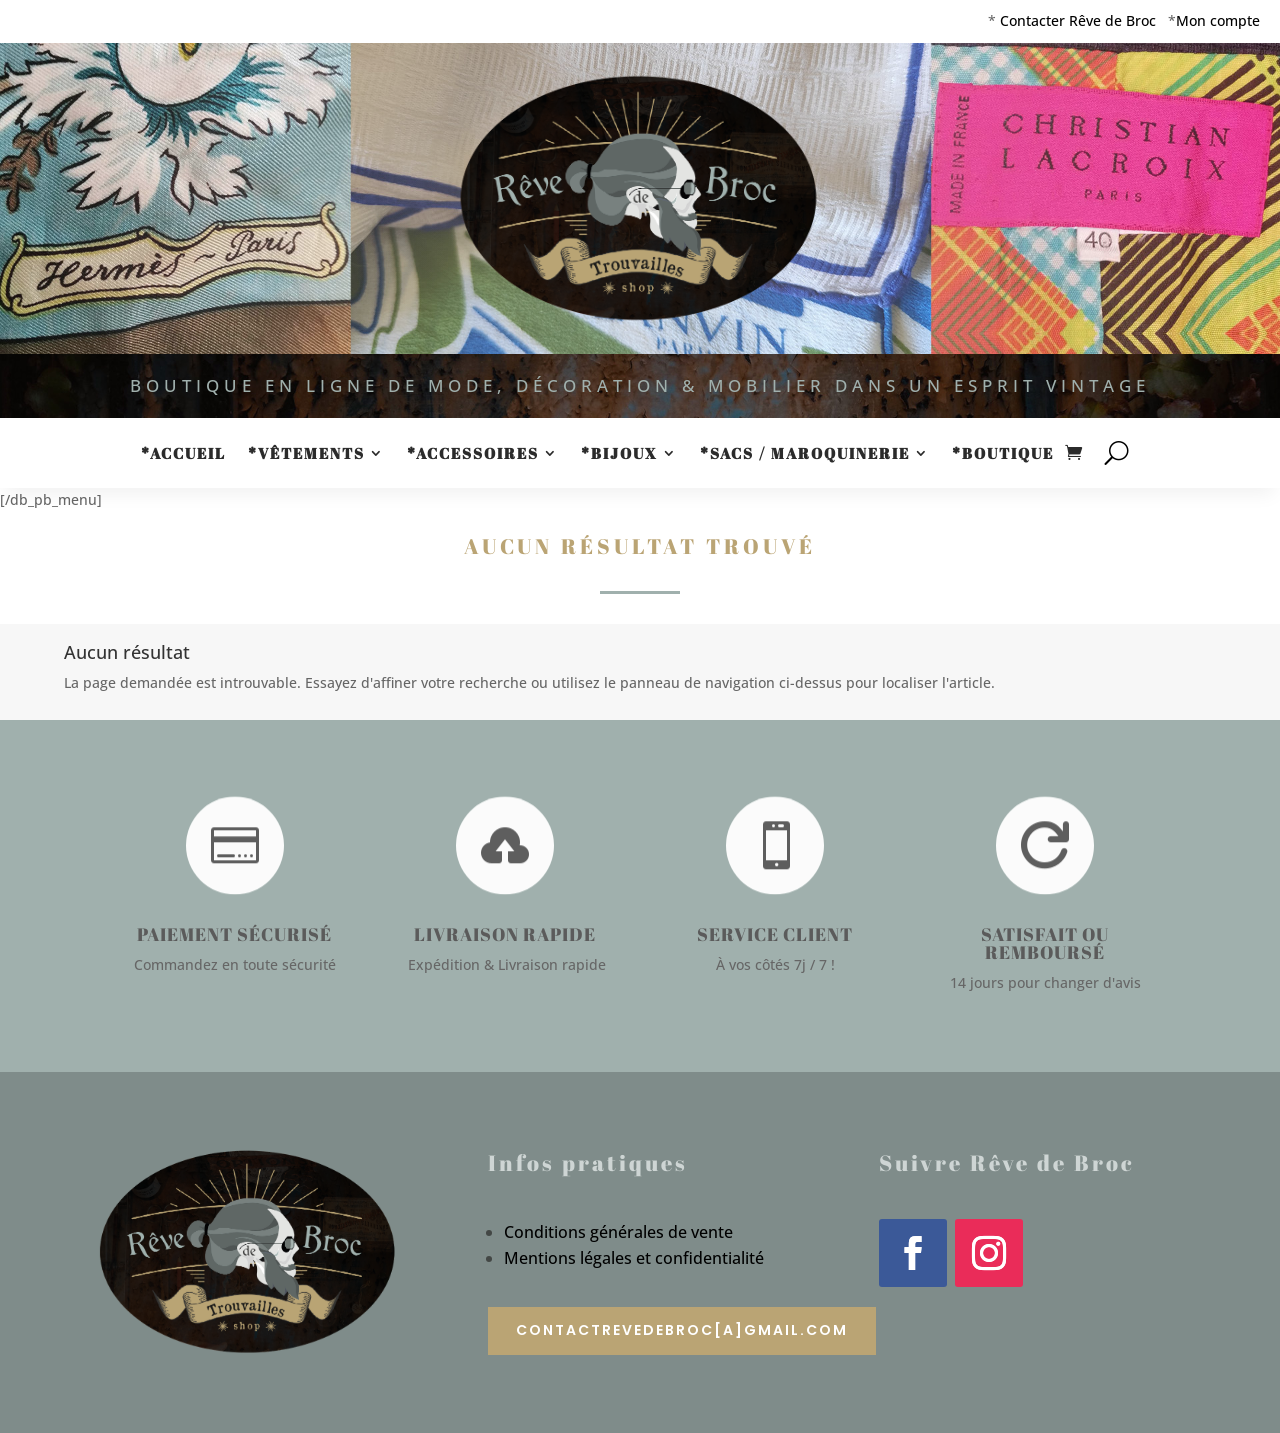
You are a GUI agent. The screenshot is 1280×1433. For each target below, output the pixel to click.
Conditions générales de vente (618, 1232)
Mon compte (1218, 20)
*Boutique (1003, 454)
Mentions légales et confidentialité (634, 1258)
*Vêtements (306, 454)
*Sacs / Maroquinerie (805, 454)
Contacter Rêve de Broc (1078, 20)
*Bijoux (619, 454)
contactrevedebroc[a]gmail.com (682, 1330)
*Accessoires (473, 454)
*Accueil (183, 454)
